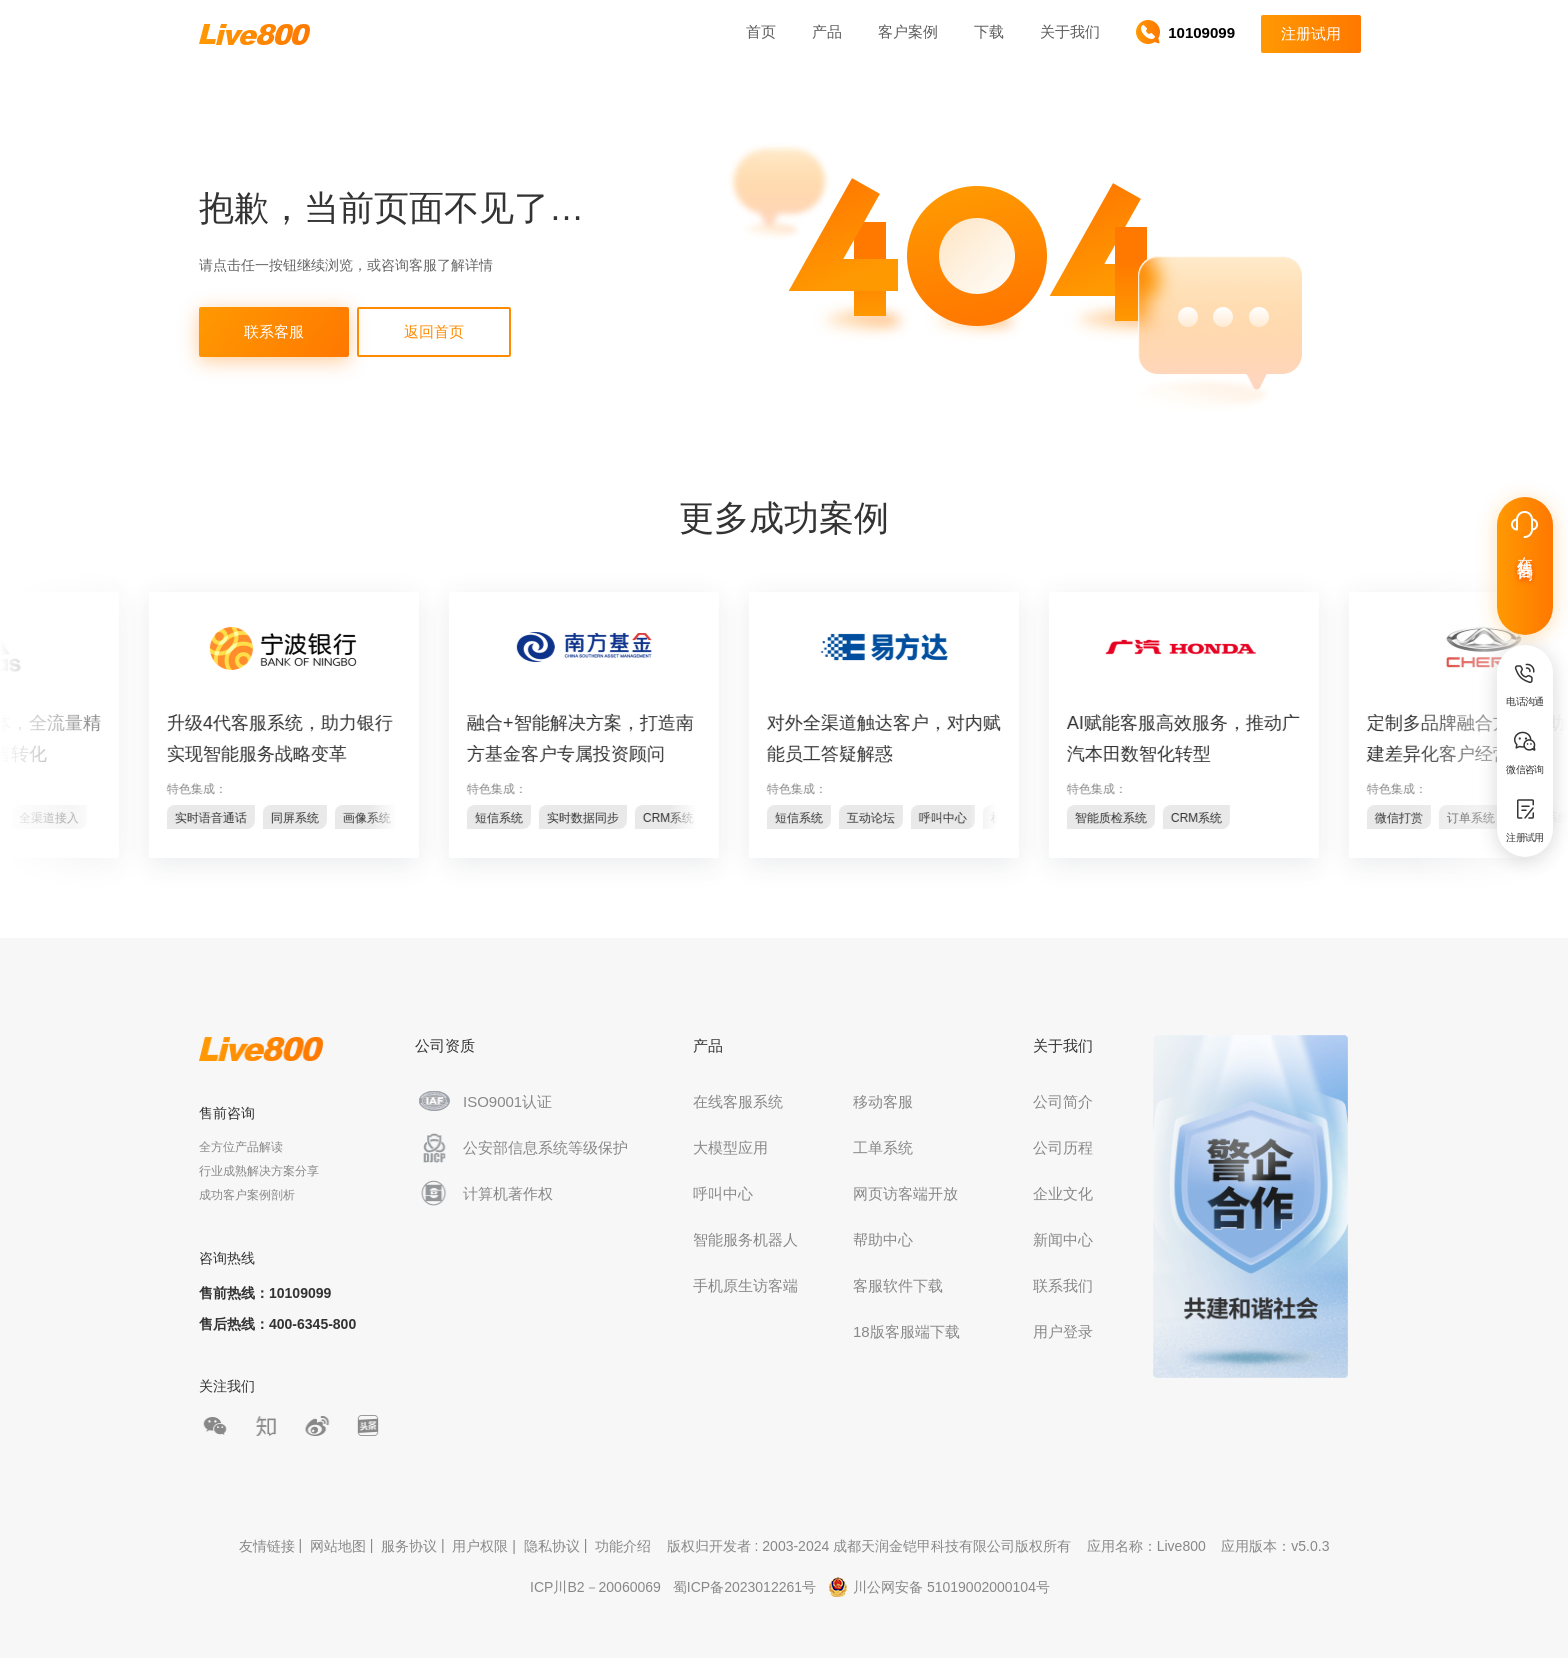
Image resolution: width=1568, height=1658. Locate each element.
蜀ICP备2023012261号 (744, 1587)
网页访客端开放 (905, 1193)
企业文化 (1063, 1193)
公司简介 (1063, 1101)
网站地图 (338, 1547)
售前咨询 (227, 1113)
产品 (827, 31)
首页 (761, 31)
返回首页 (434, 331)
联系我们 (1063, 1285)
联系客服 (274, 331)
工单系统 (883, 1147)
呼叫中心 (723, 1193)
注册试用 (1311, 33)
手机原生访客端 (745, 1285)
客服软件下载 (898, 1285)
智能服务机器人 (745, 1239)
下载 (989, 31)
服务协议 (409, 1547)
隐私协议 (552, 1547)
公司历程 (1063, 1147)
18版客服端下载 (906, 1331)
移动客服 (883, 1101)
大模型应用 (730, 1147)
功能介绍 (623, 1547)
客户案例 (908, 31)
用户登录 (1063, 1331)
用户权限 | (485, 1547)
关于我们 (1070, 31)
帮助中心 (883, 1239)
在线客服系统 (738, 1101)
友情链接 (267, 1547)
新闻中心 (1063, 1239)
